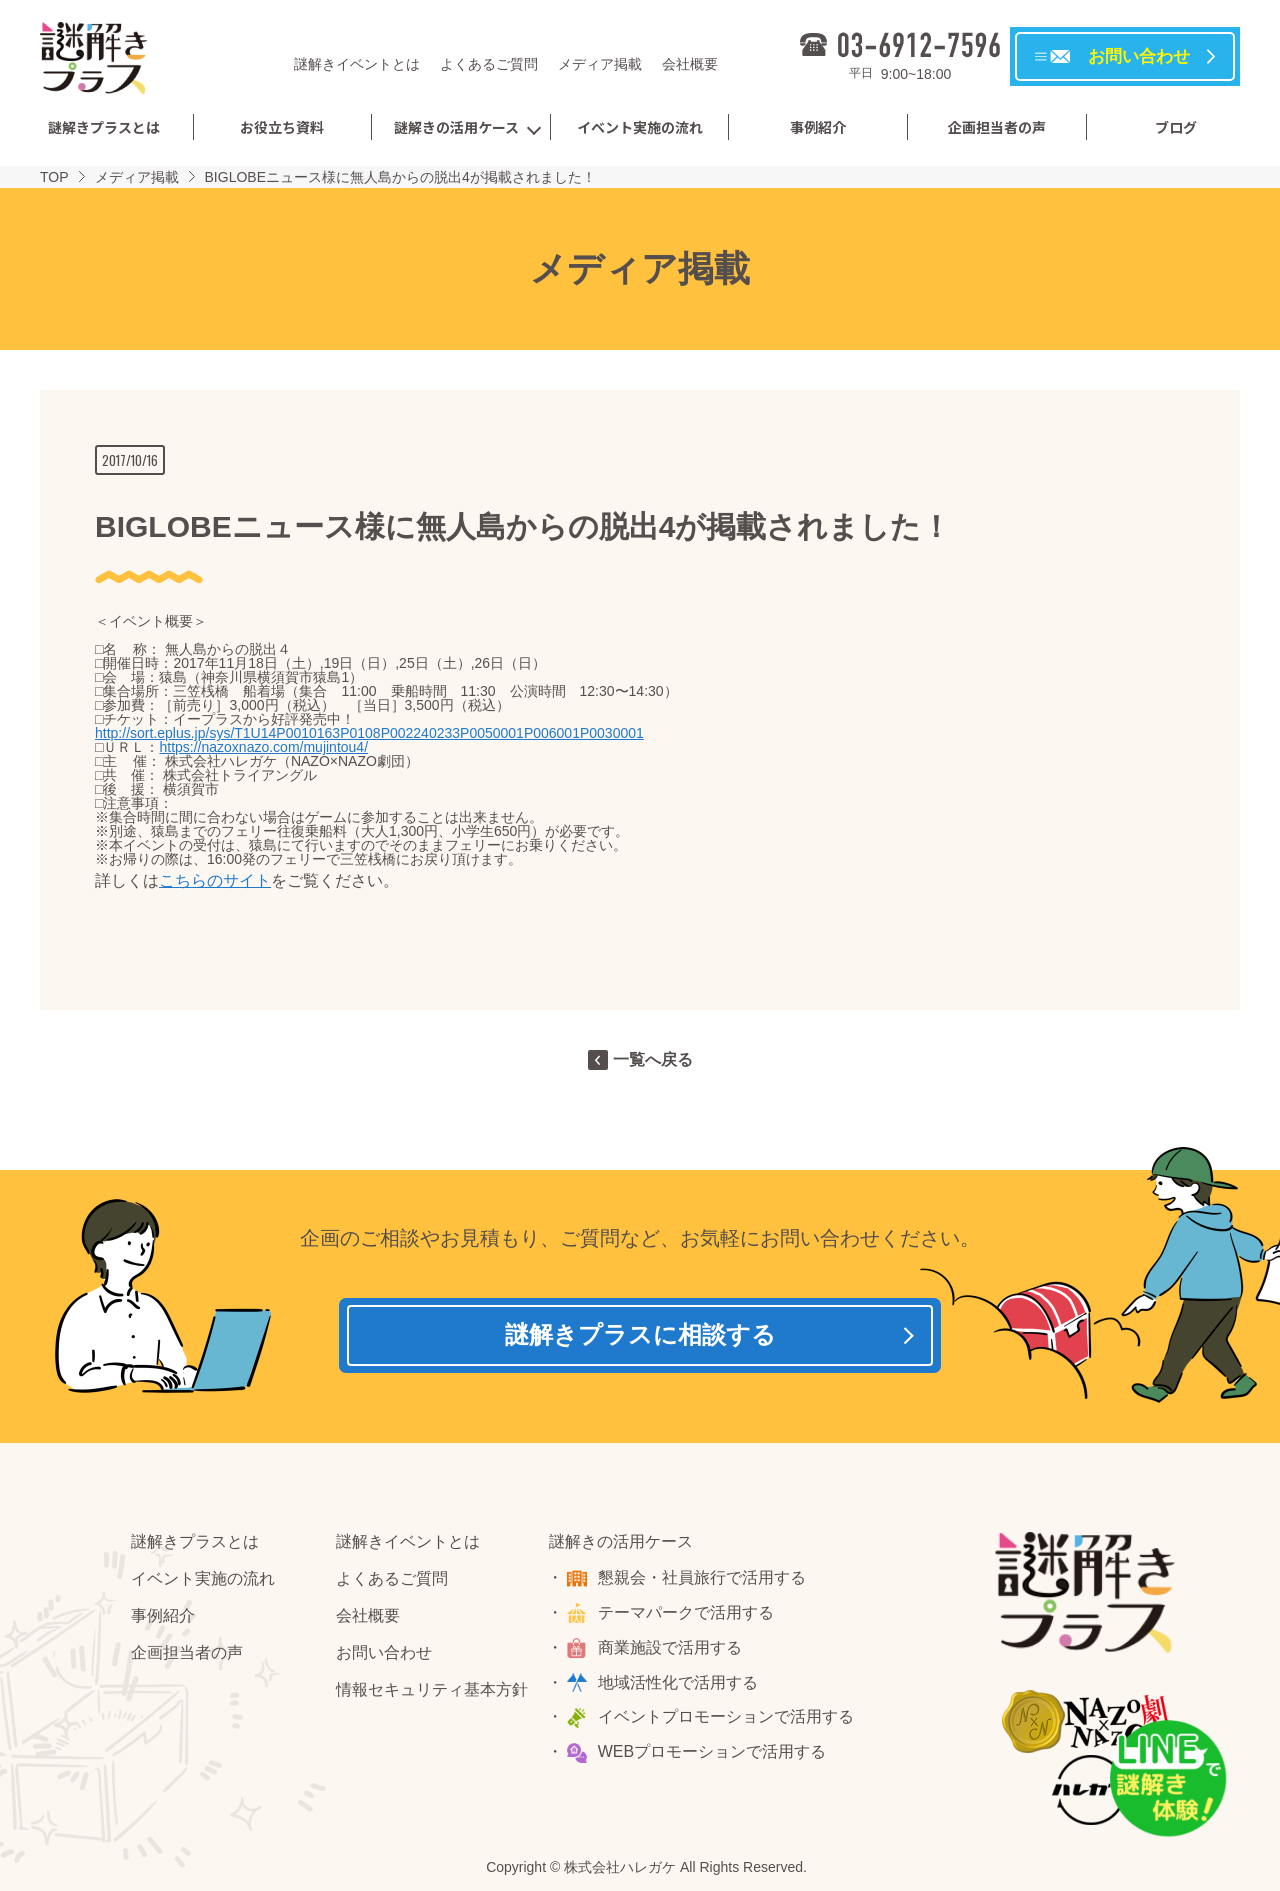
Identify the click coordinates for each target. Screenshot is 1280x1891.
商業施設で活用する (672, 1651)
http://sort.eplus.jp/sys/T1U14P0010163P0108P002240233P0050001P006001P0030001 (369, 733)
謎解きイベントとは (357, 64)
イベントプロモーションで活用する (728, 1721)
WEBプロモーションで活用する (714, 1755)
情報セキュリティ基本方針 (432, 1693)
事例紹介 (818, 127)
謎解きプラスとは (104, 127)
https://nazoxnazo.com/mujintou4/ (263, 747)
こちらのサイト (215, 880)
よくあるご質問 (489, 64)
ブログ (1176, 127)
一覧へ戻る (653, 1059)
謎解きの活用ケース (456, 127)
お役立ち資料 (282, 127)
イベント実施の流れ (640, 127)
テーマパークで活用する (688, 1616)
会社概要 (690, 64)
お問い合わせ (384, 1656)
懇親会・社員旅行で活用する (704, 1581)
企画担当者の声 (997, 127)
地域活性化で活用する (680, 1686)
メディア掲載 (600, 64)
